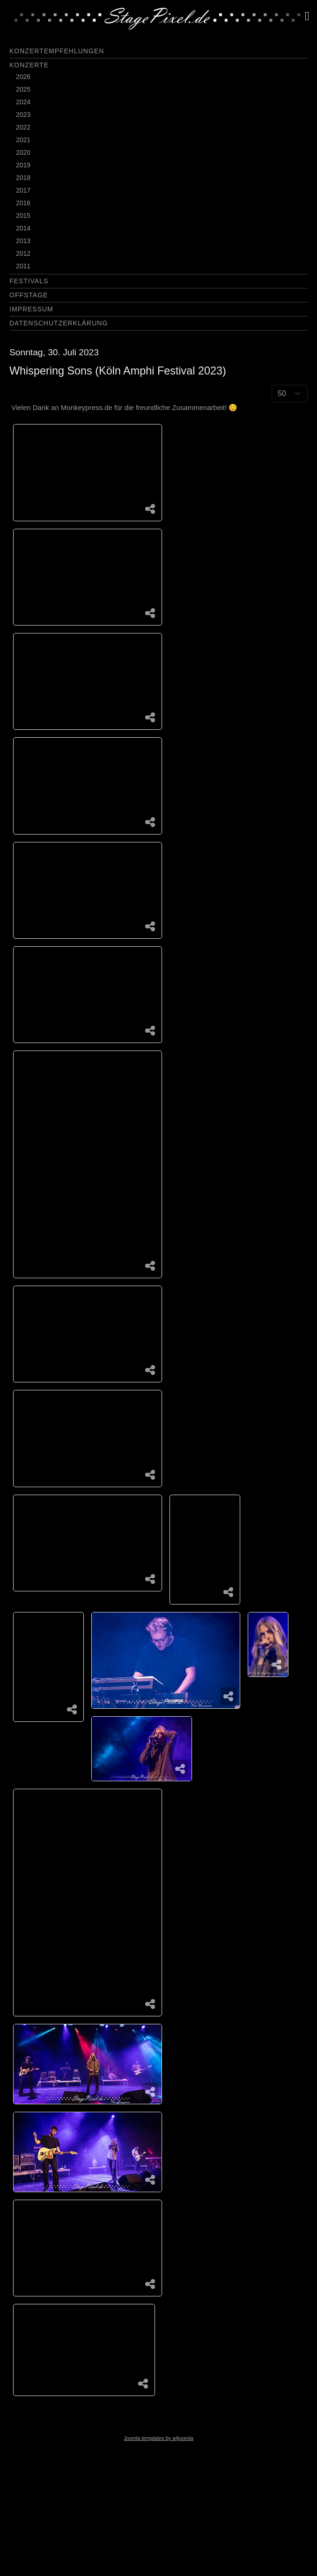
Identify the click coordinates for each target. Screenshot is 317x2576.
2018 (23, 177)
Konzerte (29, 65)
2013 (23, 241)
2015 (23, 215)
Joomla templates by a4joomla (158, 2438)
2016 (23, 203)
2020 (23, 152)
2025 (23, 89)
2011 (23, 266)
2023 (23, 114)
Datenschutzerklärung (58, 323)
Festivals (28, 281)
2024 (23, 102)
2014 (23, 228)
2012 (23, 253)
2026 (23, 76)
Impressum (31, 309)
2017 (23, 190)
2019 (23, 165)
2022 (23, 127)
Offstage (28, 295)
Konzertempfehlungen (56, 51)
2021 (23, 140)
